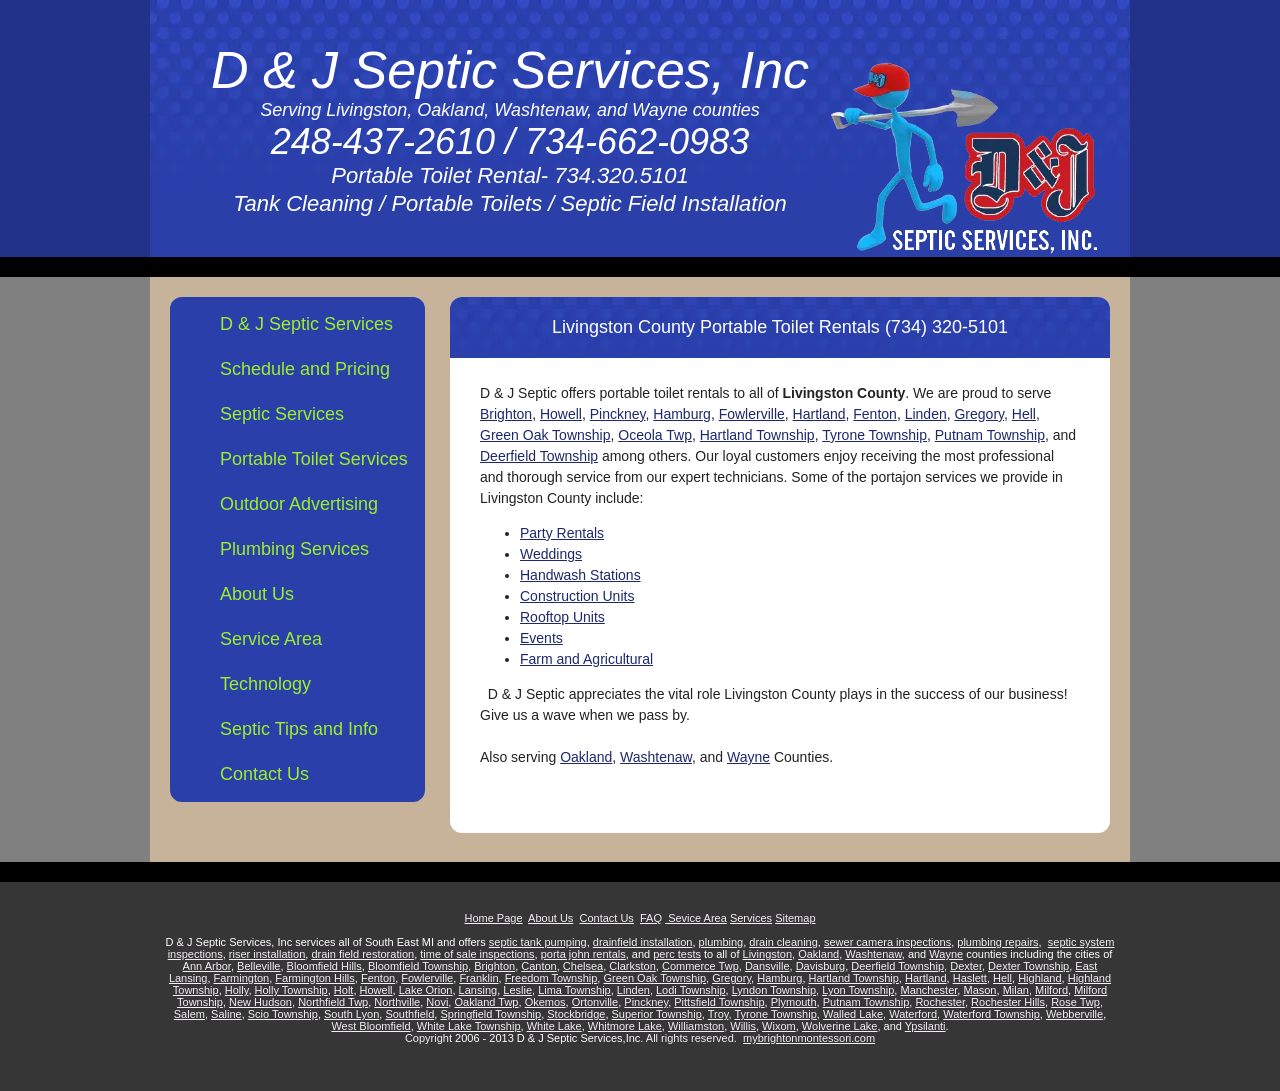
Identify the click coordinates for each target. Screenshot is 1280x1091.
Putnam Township (990, 435)
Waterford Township (991, 1014)
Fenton (875, 414)
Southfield (409, 1014)
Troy (718, 1014)
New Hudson (260, 1002)
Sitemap (795, 918)
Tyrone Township (874, 435)
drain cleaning (783, 942)
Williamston (696, 1026)
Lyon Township (858, 990)
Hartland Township (757, 435)
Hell (1024, 414)
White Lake (554, 1026)
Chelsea (583, 966)
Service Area (271, 639)
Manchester (928, 990)
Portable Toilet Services (314, 459)
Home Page (493, 918)
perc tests (677, 954)
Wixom (779, 1026)
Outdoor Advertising (299, 504)
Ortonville (595, 1002)
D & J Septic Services (306, 324)
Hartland (819, 414)
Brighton (506, 414)
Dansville (767, 966)
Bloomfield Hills (324, 966)
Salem (189, 1014)
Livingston (768, 954)
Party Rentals (562, 533)
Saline (226, 1014)
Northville (397, 1002)
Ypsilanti (925, 1026)
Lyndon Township (774, 990)
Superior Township (657, 1014)
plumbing (721, 942)
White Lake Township (469, 1026)
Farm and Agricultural (586, 659)
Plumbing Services (294, 549)
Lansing (478, 990)
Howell (561, 414)
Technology (265, 684)
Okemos (545, 1002)
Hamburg (682, 414)
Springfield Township (490, 1014)
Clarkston (632, 966)
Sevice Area (696, 918)
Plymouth (794, 1002)
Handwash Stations (580, 575)
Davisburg (821, 966)
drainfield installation (643, 942)
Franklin (478, 978)
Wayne (748, 757)
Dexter (966, 966)
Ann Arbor (207, 966)
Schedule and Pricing (305, 369)
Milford (1051, 990)
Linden (926, 414)
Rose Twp (1075, 1002)
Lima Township (574, 990)
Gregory (979, 414)
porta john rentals (583, 954)
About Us (257, 594)
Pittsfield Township (719, 1002)
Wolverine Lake (840, 1026)
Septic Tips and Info (299, 729)
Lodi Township (691, 990)
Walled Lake (853, 1014)
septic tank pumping (538, 942)
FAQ (651, 918)
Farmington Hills (314, 978)
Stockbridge (576, 1014)
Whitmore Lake (625, 1026)
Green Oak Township (545, 435)
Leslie (517, 990)
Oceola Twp (655, 435)
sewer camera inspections (887, 942)
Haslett (970, 978)
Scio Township (283, 1014)
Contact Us (264, 774)
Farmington (242, 978)
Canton (538, 966)
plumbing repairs (997, 942)
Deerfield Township (539, 456)
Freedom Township (551, 978)
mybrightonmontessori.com (809, 1038)
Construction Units (577, 596)
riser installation (267, 954)
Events (541, 638)
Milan (1016, 990)
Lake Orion (426, 990)
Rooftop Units (562, 617)
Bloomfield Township (418, 966)
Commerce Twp (700, 966)
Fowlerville (752, 414)
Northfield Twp (333, 1002)
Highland (1039, 978)
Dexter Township (1028, 966)
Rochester (940, 1002)
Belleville (258, 966)
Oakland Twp (486, 1002)
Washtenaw (656, 757)
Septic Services (282, 414)
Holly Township (291, 990)
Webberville (1074, 1014)
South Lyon (351, 1014)
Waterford (913, 1014)
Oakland (586, 757)
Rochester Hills (1008, 1002)
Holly (237, 990)
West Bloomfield (370, 1026)
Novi (437, 1002)
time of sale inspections (477, 954)
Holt (344, 990)
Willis (743, 1026)
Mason (979, 990)
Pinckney (618, 414)
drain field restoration (362, 954)
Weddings (551, 554)
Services (751, 918)
